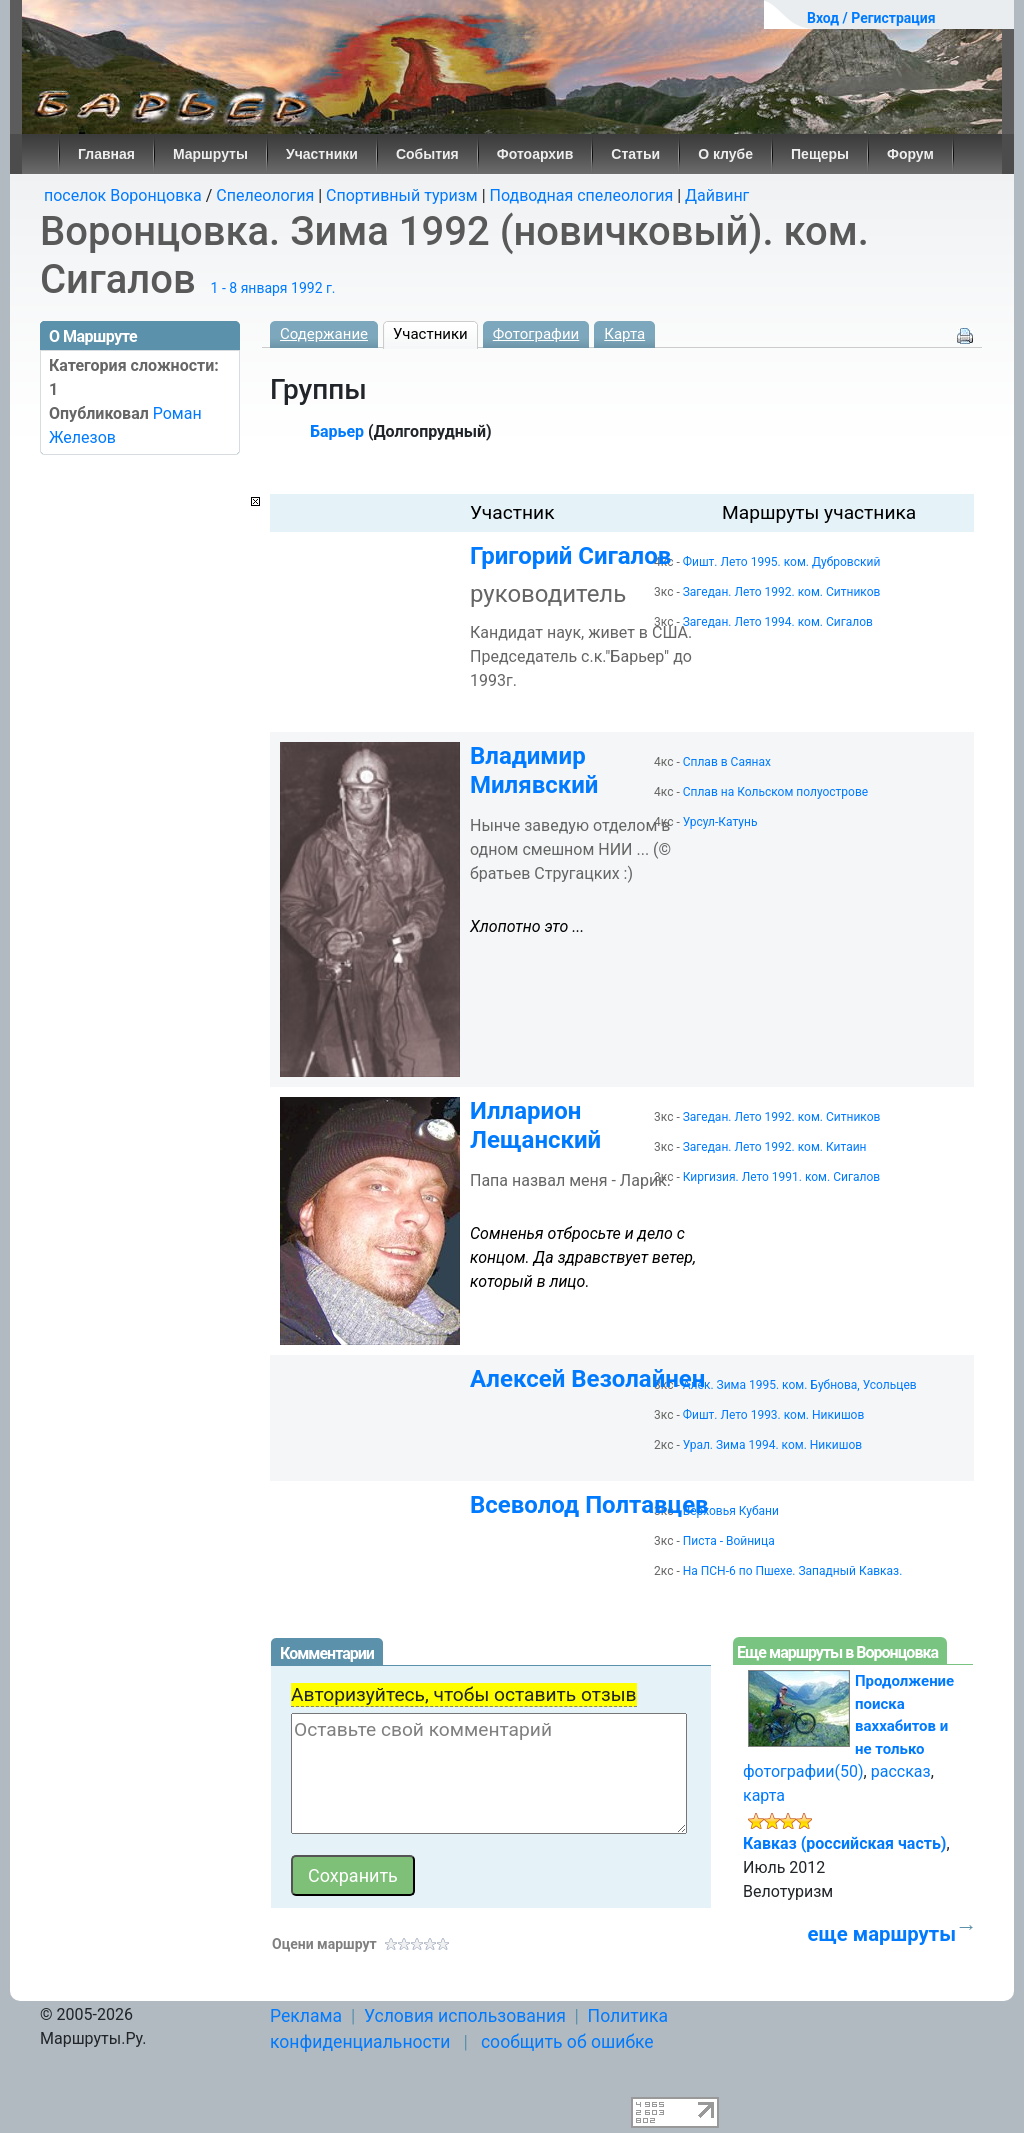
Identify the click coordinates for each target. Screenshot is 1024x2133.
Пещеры (820, 154)
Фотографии (536, 334)
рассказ (901, 1771)
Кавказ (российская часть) (844, 1843)
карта (764, 1795)
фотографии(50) (803, 1771)
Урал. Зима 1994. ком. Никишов (772, 1445)
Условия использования (465, 2016)
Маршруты (210, 154)
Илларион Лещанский (535, 1125)
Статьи (635, 154)
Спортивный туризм (402, 195)
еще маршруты (882, 1934)
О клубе (725, 154)
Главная (106, 154)
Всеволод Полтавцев (589, 1505)
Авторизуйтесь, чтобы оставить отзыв (464, 1694)
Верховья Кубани (731, 1511)
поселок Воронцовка (123, 195)
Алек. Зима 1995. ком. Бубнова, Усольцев (800, 1385)
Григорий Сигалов (570, 556)
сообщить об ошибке (567, 2042)
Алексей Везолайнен (587, 1379)
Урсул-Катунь (720, 822)
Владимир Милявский (534, 770)
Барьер (337, 431)
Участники (322, 154)
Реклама (306, 2016)
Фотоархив (535, 154)
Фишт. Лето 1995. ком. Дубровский (782, 562)
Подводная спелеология (582, 195)
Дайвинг (717, 195)
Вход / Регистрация (871, 18)
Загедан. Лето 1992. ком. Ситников (782, 592)
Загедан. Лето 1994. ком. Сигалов (778, 622)
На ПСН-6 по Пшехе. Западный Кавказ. (793, 1571)
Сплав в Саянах (727, 762)
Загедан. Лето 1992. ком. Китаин (775, 1147)
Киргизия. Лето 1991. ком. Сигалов (781, 1177)
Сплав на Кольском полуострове (776, 792)
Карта (624, 334)
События (427, 154)
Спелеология (265, 195)
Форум (910, 154)
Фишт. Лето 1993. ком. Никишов (774, 1415)
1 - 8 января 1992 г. (273, 288)
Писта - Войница (729, 1541)
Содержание (324, 334)
